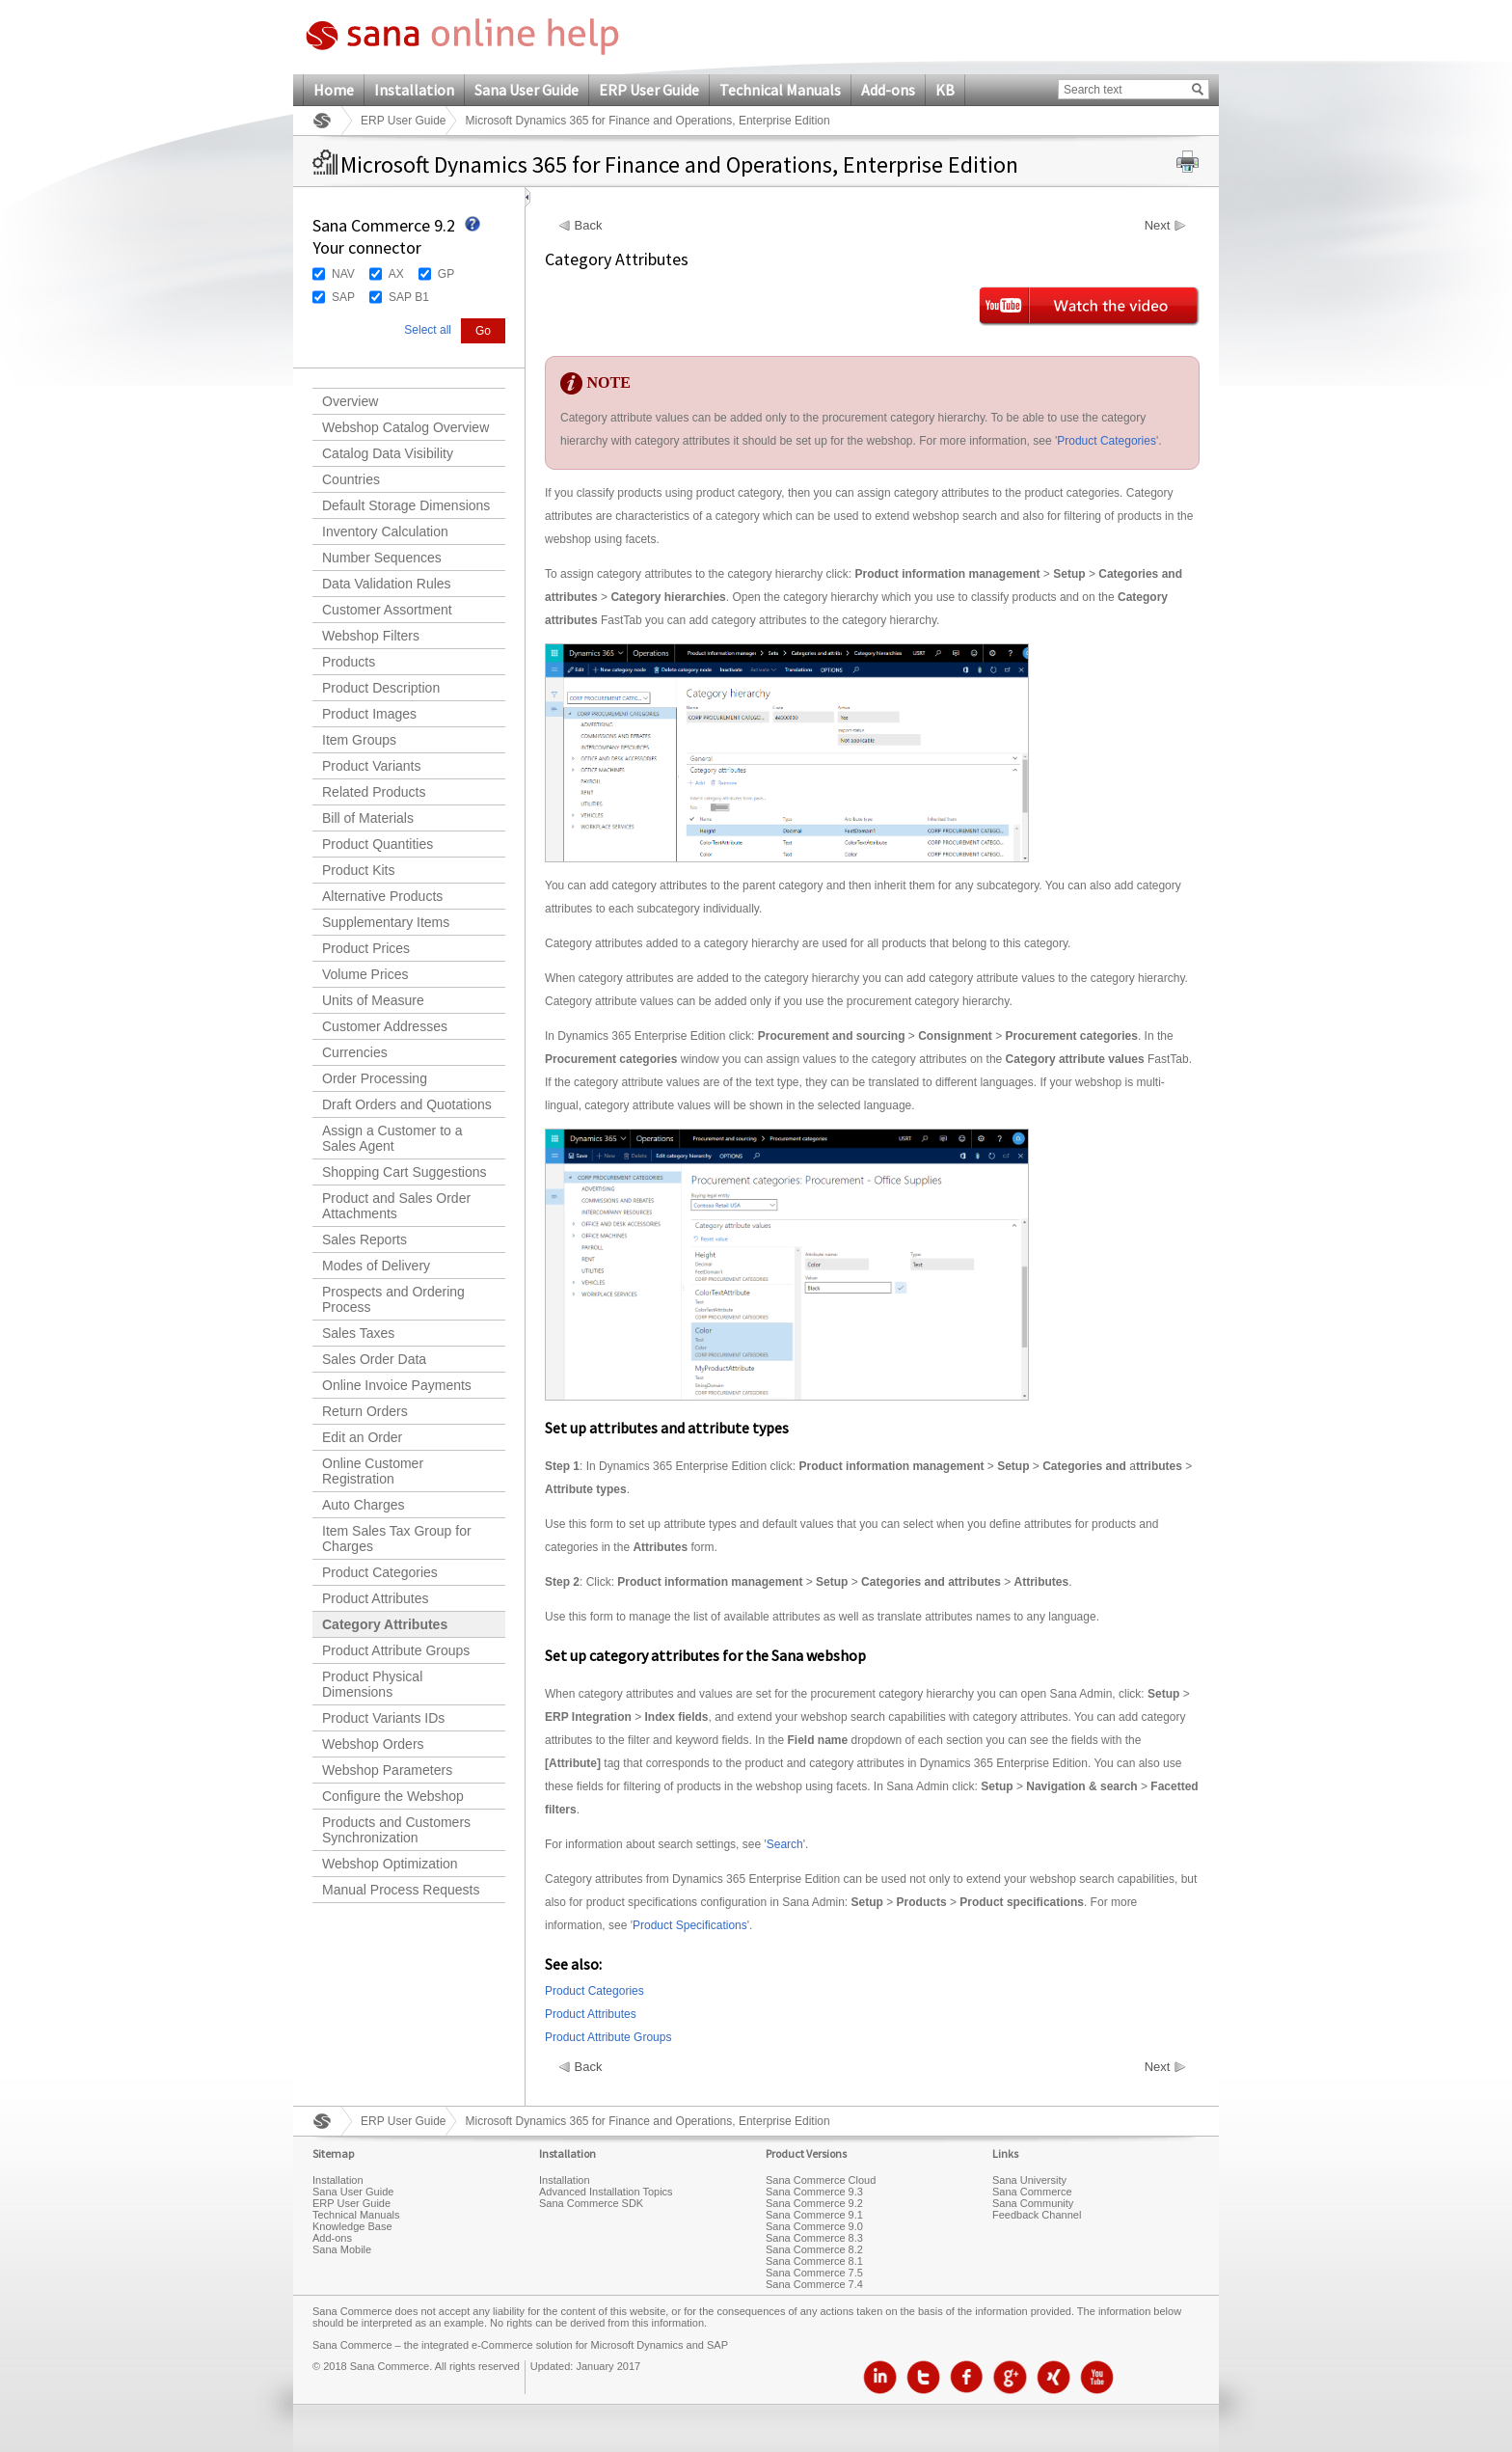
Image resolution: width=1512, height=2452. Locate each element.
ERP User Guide (649, 89)
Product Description (381, 687)
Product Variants (371, 766)
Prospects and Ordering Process (393, 1299)
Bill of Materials (368, 818)
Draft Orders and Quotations (407, 1104)
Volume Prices (365, 974)
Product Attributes (375, 1598)
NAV (343, 274)
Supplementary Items (385, 922)
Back (589, 226)
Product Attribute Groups (396, 1650)
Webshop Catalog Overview (405, 427)
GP (446, 274)
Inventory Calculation (385, 531)
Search (785, 1844)
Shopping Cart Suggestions (404, 1172)
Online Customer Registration (372, 1471)
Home (333, 89)
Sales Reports (364, 1239)
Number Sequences (382, 557)
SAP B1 (409, 297)
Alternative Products (382, 896)
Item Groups (359, 740)
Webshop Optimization (390, 1863)
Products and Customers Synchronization (396, 1829)
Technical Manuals (780, 89)
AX (396, 274)
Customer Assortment (387, 609)
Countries (351, 479)
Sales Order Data (374, 1359)
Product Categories (380, 1572)
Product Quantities (377, 844)
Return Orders (365, 1411)
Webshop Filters (370, 635)
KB (945, 89)
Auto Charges (363, 1504)
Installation (414, 89)
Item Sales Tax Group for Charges (397, 1538)
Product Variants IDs (383, 1718)
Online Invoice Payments (397, 1385)
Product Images (369, 714)
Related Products (373, 792)
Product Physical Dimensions (372, 1684)
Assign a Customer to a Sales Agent (392, 1138)
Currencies (355, 1052)
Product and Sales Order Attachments (396, 1205)
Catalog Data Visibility (387, 453)
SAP (343, 297)
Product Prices (366, 948)
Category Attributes (384, 1624)
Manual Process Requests (400, 1889)
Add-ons (888, 89)
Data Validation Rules (386, 583)
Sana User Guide (526, 89)
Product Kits (358, 870)
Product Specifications (690, 1925)
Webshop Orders (373, 1744)
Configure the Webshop (393, 1796)
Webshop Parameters (387, 1770)
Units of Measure (373, 1000)
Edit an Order (362, 1437)
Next (1158, 226)
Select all (427, 330)
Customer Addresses (384, 1026)
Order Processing (374, 1078)
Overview (350, 401)
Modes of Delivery (376, 1265)
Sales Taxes (358, 1333)
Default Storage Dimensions (406, 505)
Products (348, 661)
